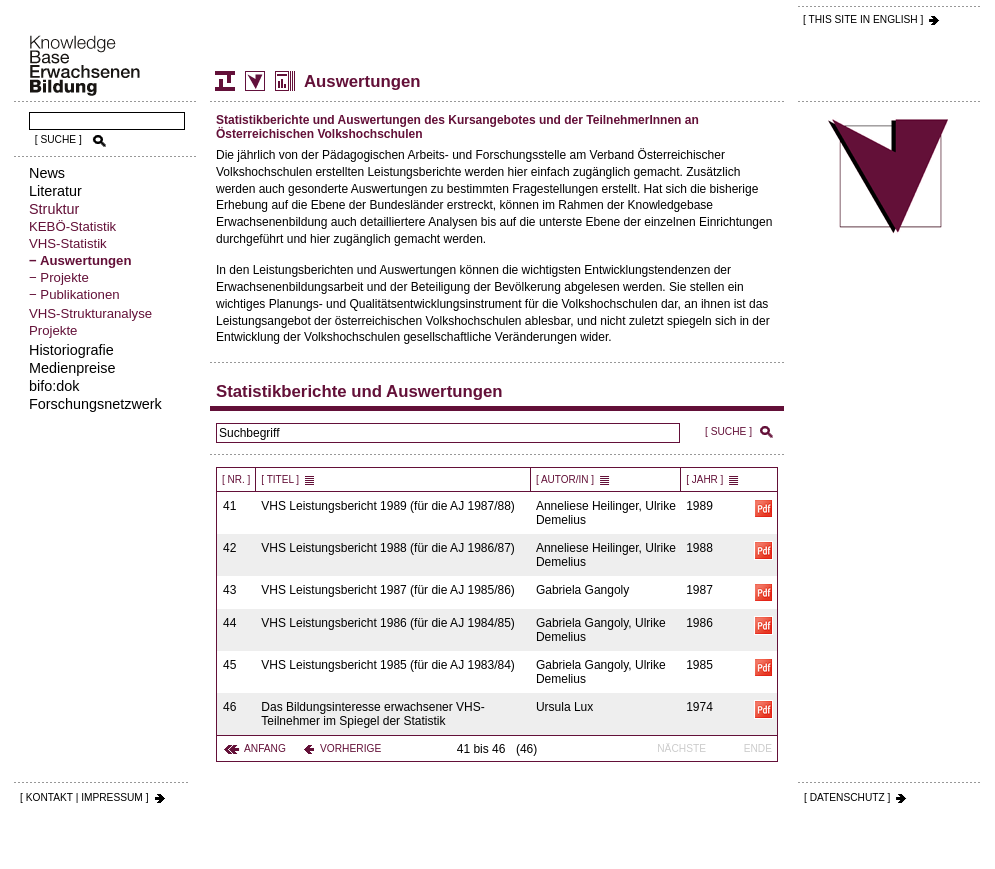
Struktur (54, 209)
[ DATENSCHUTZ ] (847, 797)
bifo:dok (54, 386)
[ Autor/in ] (565, 479)
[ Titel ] (280, 479)
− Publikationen (74, 294)
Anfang (265, 748)
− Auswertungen (80, 260)
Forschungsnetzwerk (95, 404)
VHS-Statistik (68, 243)
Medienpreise (72, 368)
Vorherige (350, 748)
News (47, 173)
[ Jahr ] (704, 479)
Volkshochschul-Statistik (255, 81)
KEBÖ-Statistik (72, 226)
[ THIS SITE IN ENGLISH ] (863, 19)
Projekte (53, 330)
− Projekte (59, 277)
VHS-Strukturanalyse (90, 313)
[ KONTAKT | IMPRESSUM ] (84, 797)
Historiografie (71, 350)
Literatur (55, 191)
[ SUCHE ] (58, 139)
